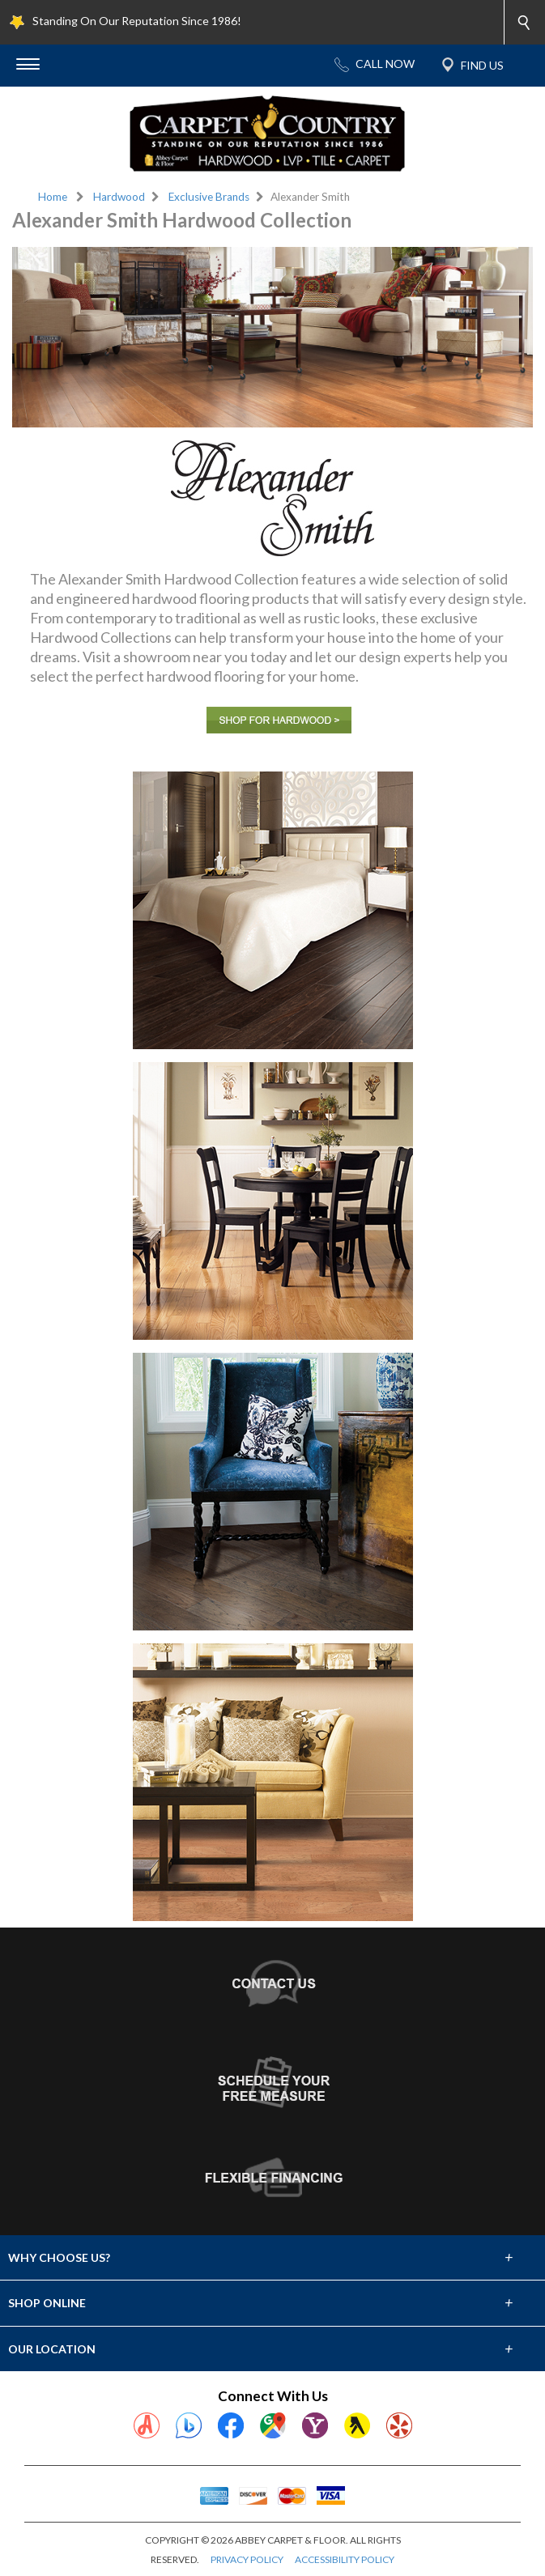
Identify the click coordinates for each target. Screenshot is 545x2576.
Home (52, 196)
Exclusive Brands (208, 196)
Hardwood (119, 196)
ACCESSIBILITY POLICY (344, 2559)
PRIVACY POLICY (247, 2559)
